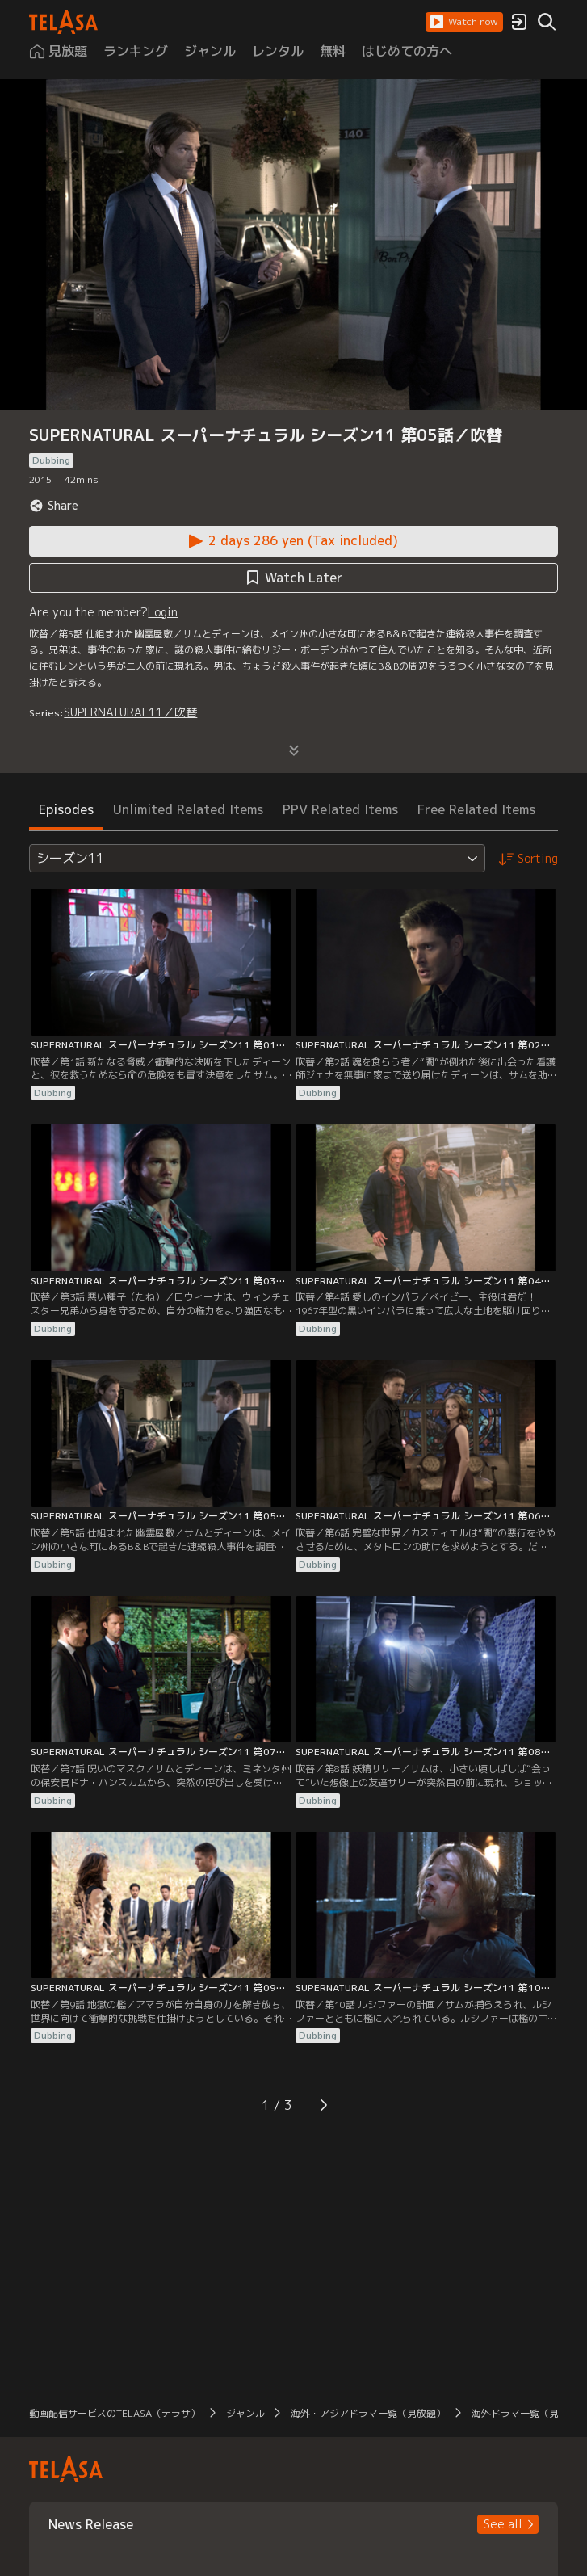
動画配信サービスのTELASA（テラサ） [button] (114, 2413)
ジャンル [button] (245, 2413)
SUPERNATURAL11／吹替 (130, 712)
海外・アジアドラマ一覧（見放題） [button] (368, 2413)
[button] (464, 22)
